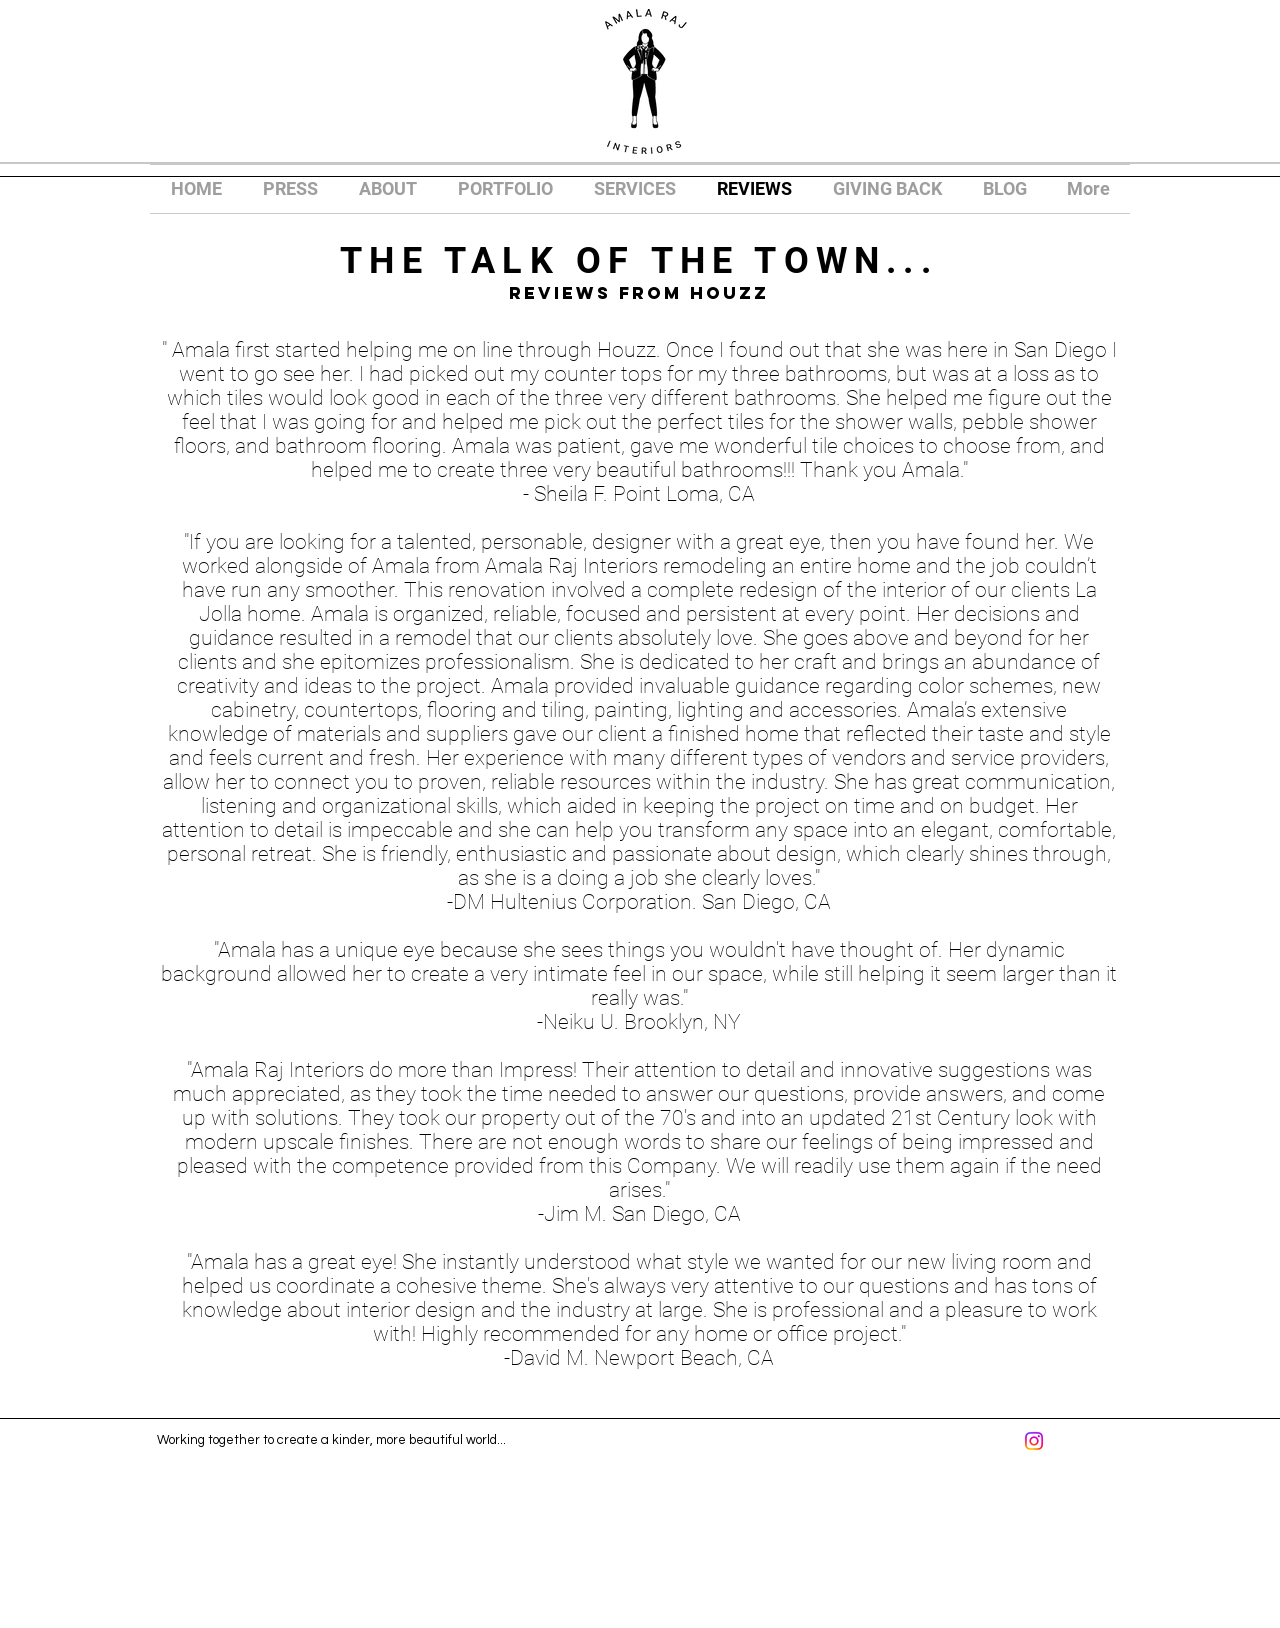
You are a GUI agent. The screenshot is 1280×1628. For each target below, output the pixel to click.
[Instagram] (1034, 1441)
